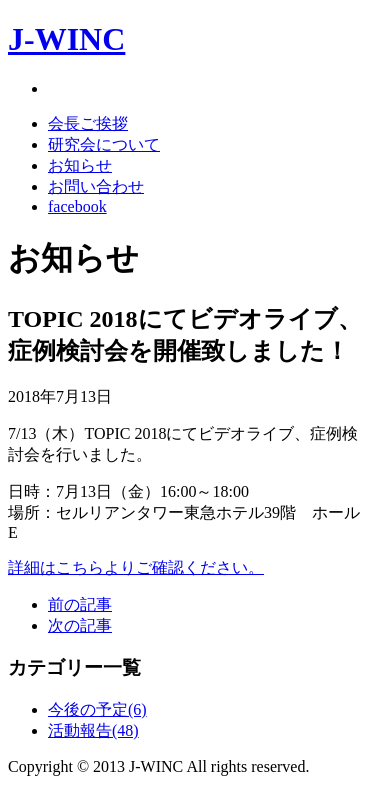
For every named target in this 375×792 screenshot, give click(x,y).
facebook (77, 206)
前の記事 (80, 604)
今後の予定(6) (97, 709)
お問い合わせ (96, 186)
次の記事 (80, 625)
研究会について (104, 144)
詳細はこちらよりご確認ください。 (136, 567)
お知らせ (80, 165)
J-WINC (66, 39)
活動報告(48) (93, 730)
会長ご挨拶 (88, 123)
